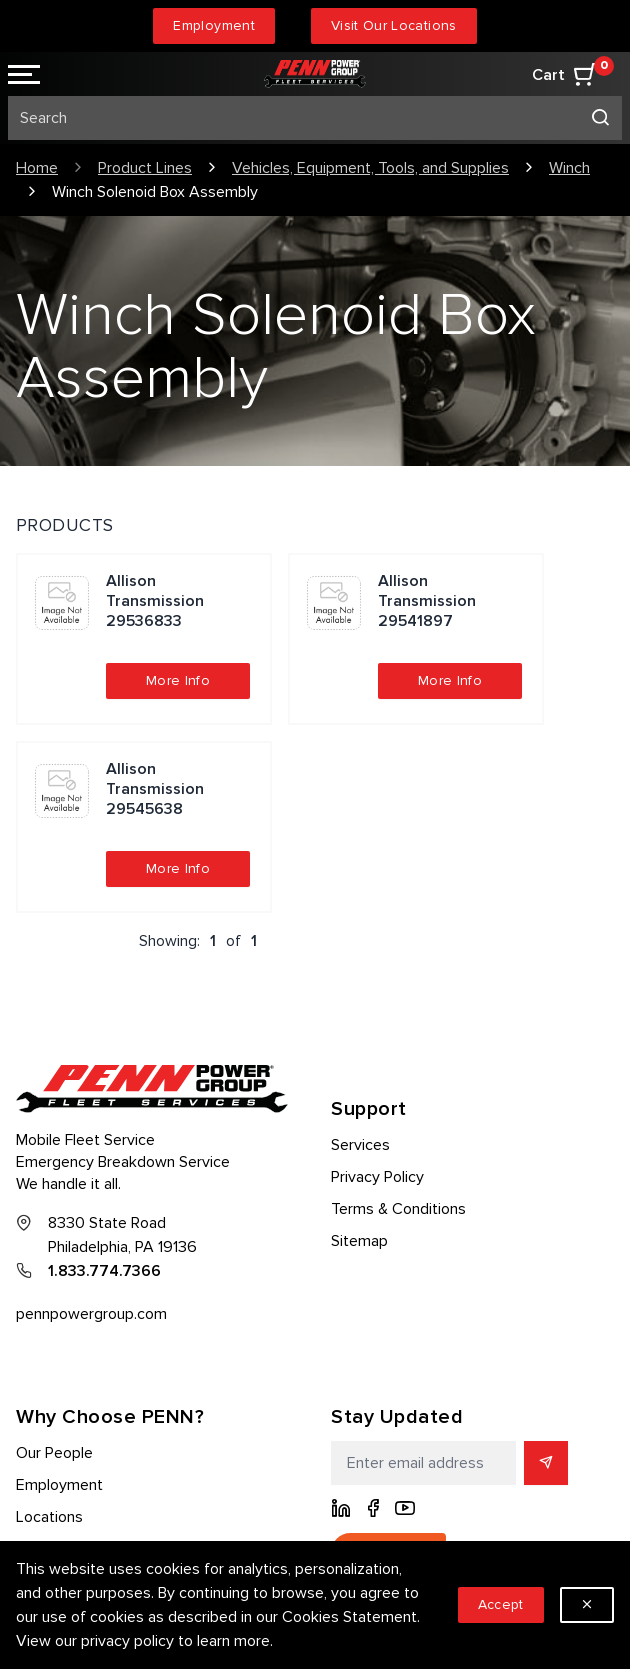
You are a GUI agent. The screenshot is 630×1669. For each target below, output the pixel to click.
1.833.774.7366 (104, 1271)
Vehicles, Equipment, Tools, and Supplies (370, 168)
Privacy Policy (377, 1177)
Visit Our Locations (394, 25)
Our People (54, 1453)
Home (37, 168)
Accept (501, 1604)
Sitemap (359, 1241)
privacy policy (127, 1641)
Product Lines (145, 168)
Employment (214, 25)
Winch (569, 168)
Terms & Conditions (398, 1209)
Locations (49, 1517)
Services (360, 1145)
